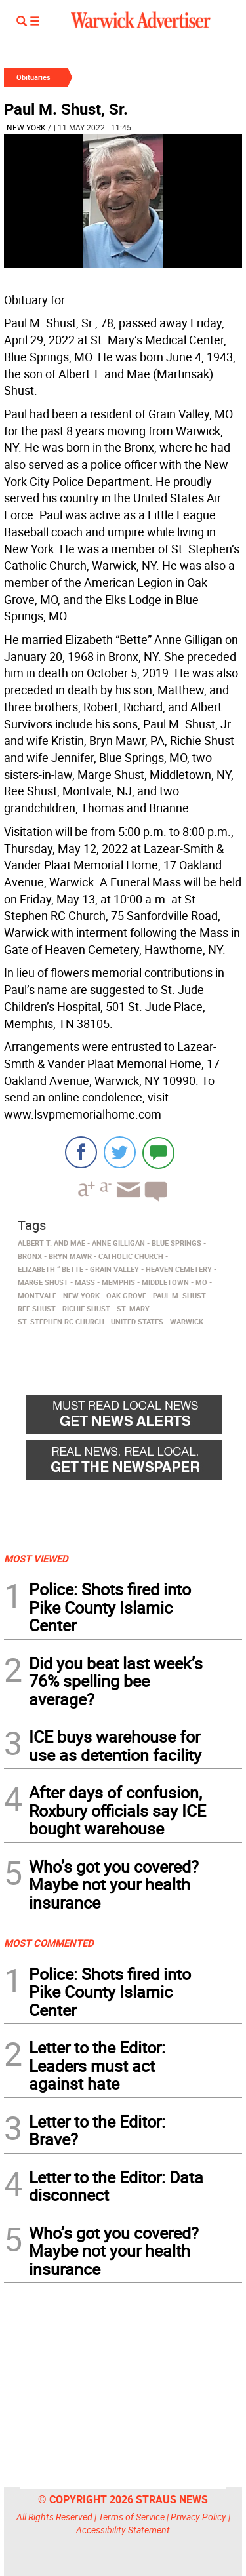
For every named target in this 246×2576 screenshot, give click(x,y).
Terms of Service (131, 2516)
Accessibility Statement (123, 2530)
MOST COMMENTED (49, 1942)
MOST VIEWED (36, 1558)
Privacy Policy (198, 2516)
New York (26, 127)
